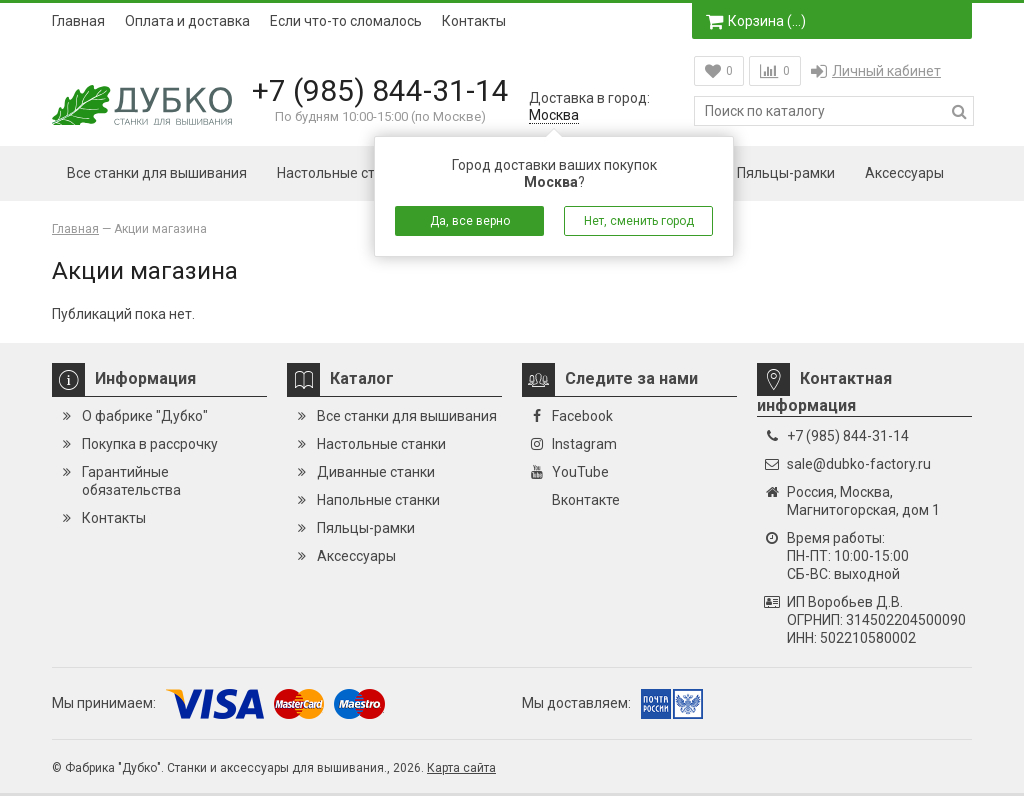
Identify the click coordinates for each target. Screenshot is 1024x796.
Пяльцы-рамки (786, 173)
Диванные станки (376, 472)
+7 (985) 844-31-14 (380, 90)
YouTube (580, 472)
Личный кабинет (876, 71)
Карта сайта (461, 768)
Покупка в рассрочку (150, 444)
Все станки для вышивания (157, 173)
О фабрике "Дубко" (145, 416)
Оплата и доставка (187, 21)
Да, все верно (470, 221)
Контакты (474, 21)
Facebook (582, 416)
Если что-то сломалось (346, 21)
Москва (554, 115)
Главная (78, 21)
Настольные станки (341, 173)
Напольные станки (378, 500)
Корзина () (756, 21)
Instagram (584, 444)
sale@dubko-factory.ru (859, 464)
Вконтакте (586, 500)
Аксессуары (904, 173)
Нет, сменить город (639, 221)
